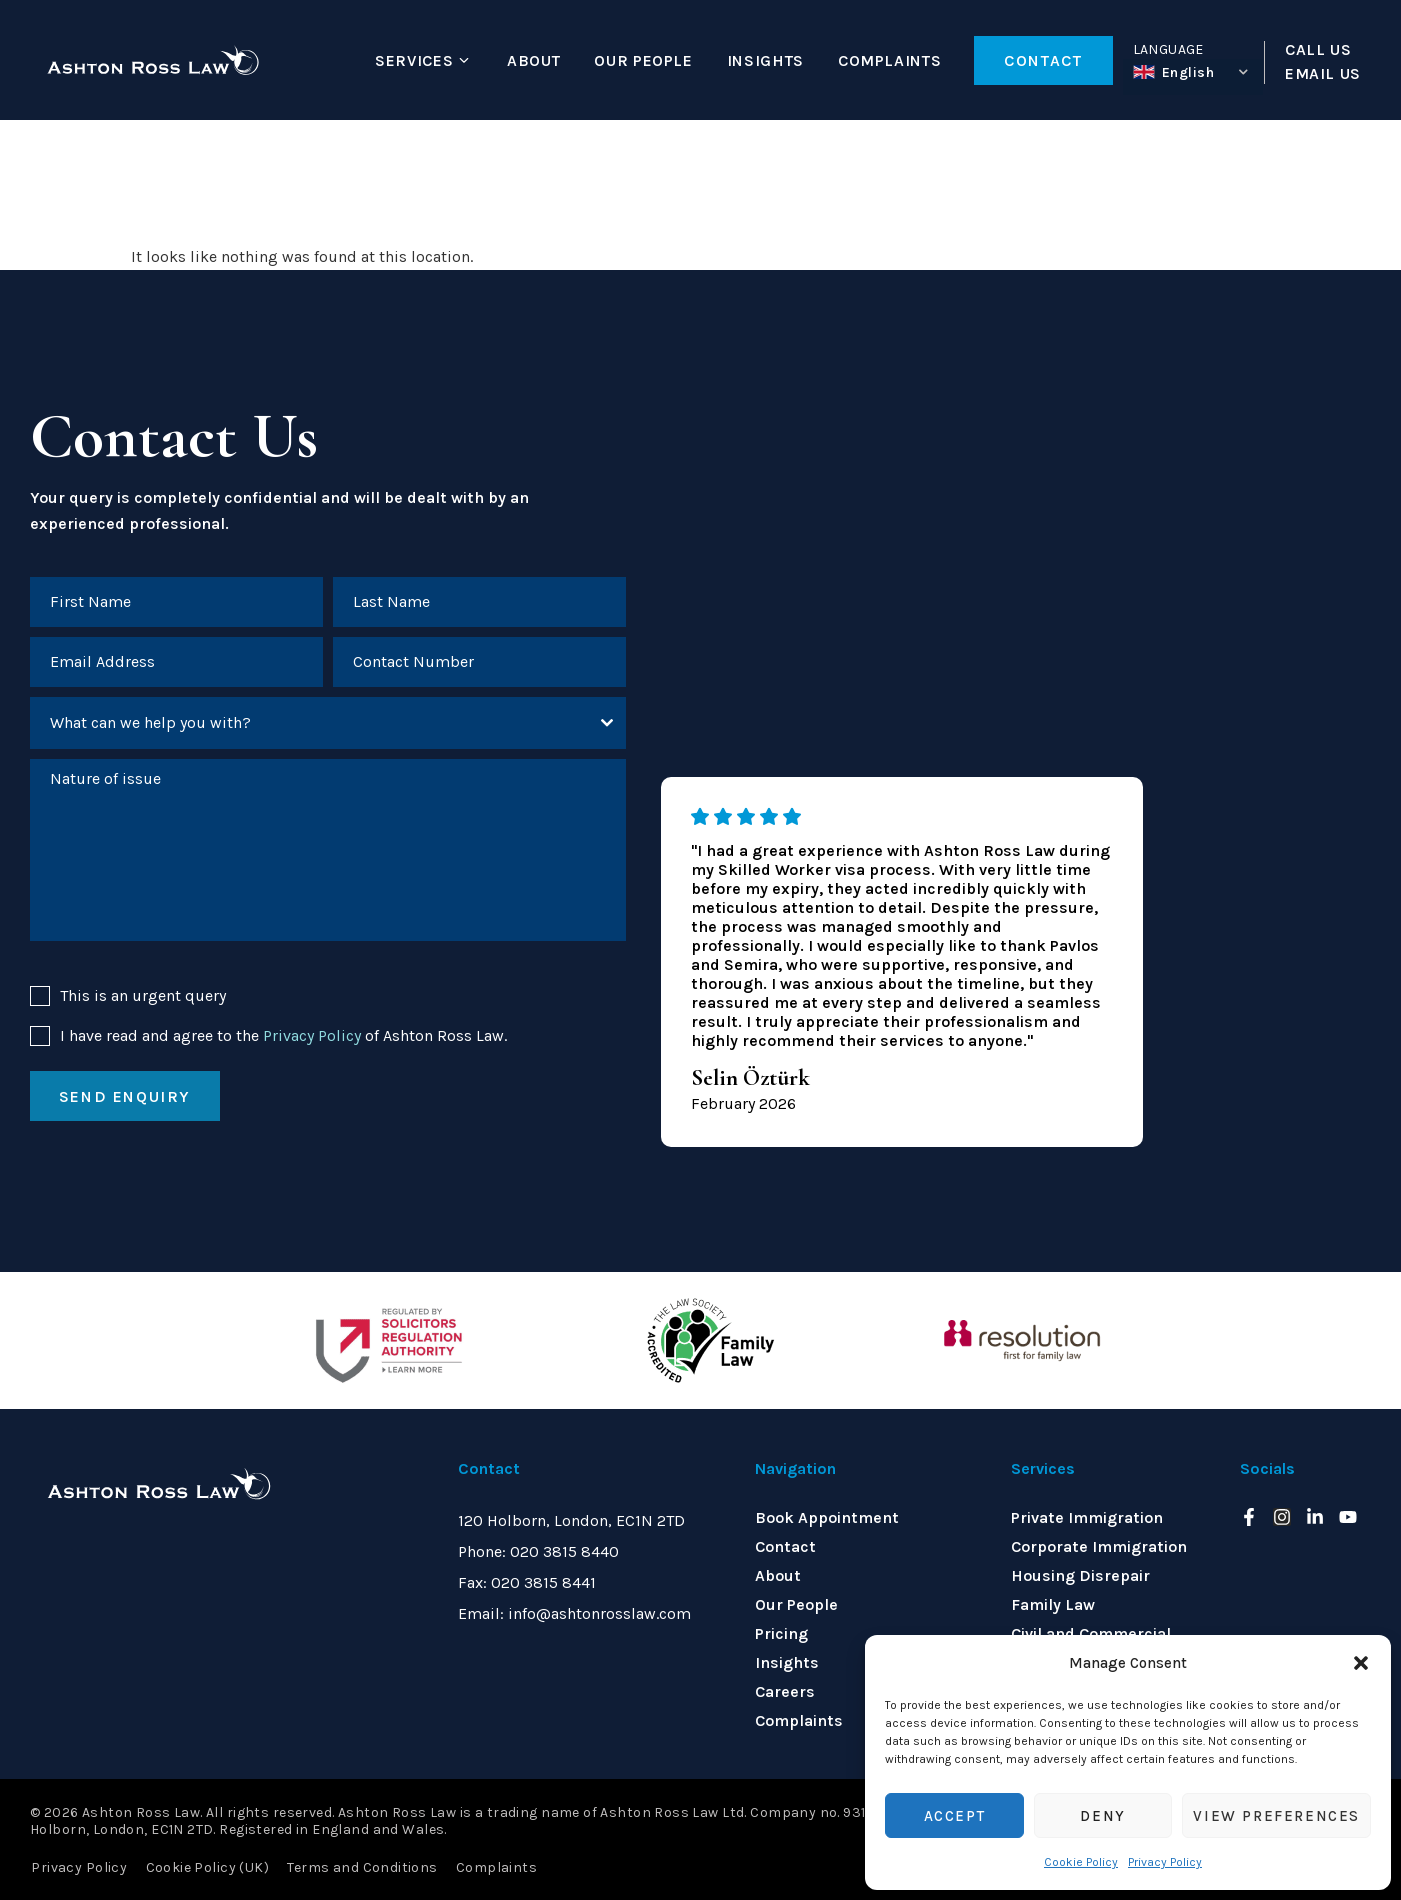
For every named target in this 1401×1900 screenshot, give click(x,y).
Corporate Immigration (1099, 1546)
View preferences (1276, 1816)
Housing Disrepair (1080, 1575)
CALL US (1318, 50)
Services (414, 60)
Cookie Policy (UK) (206, 1866)
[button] (1361, 1663)
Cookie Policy (1081, 1862)
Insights (765, 60)
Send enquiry (125, 1098)
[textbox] (309, 725)
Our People (643, 60)
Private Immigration (1087, 1517)
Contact (785, 1546)
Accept (955, 1816)
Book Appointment (827, 1517)
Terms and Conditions (360, 1866)
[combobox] (328, 725)
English (1174, 72)
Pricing (781, 1633)
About (533, 60)
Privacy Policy (1165, 1862)
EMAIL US (1323, 74)
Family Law (1053, 1604)
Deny (1102, 1816)
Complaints (889, 60)
